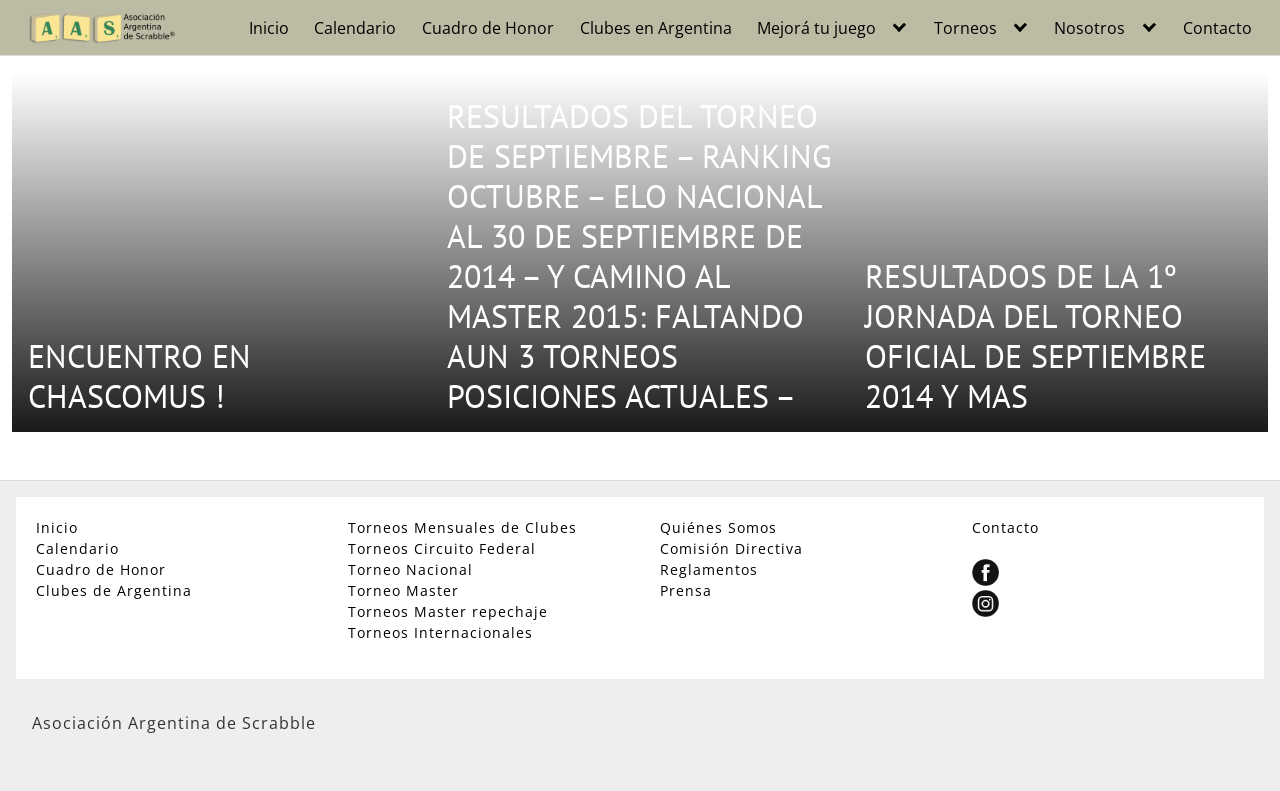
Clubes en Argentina (656, 28)
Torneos (965, 28)
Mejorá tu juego (816, 28)
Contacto (1217, 28)
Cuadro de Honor (488, 28)
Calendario (355, 28)
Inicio (269, 28)
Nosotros (1089, 28)
